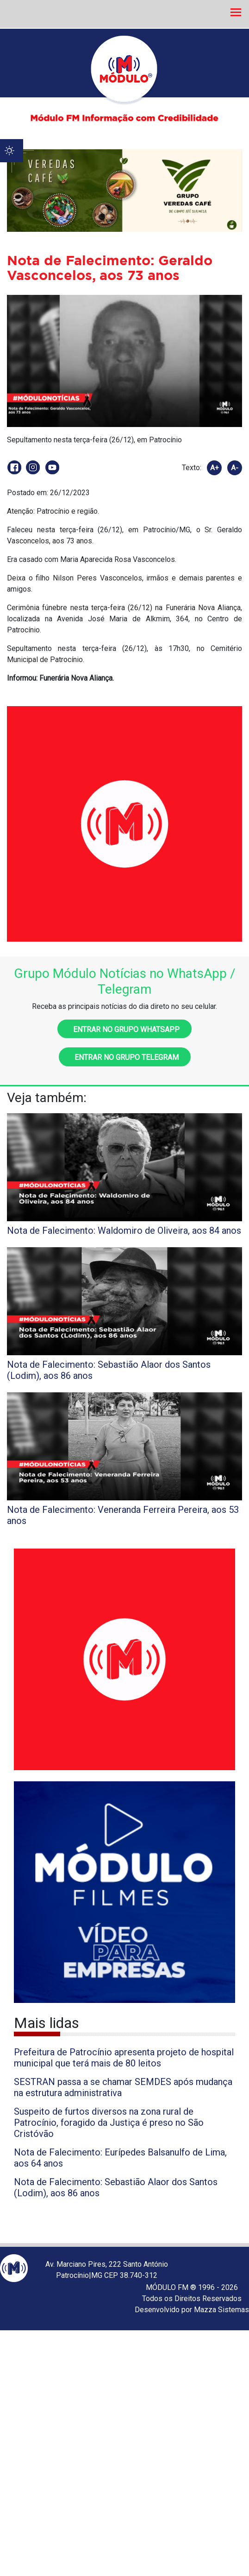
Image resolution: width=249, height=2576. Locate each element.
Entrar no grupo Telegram (125, 1057)
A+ (214, 468)
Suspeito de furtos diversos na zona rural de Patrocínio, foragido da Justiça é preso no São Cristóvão (109, 2122)
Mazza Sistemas (221, 2309)
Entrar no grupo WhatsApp (124, 1029)
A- (234, 468)
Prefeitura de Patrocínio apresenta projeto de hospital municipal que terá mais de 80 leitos (124, 2058)
